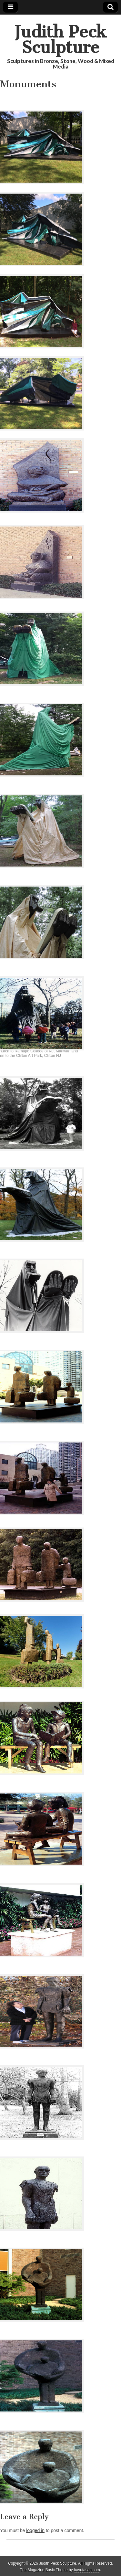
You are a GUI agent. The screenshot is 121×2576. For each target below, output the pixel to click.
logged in (35, 2530)
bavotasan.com (87, 2570)
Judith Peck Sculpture (60, 39)
